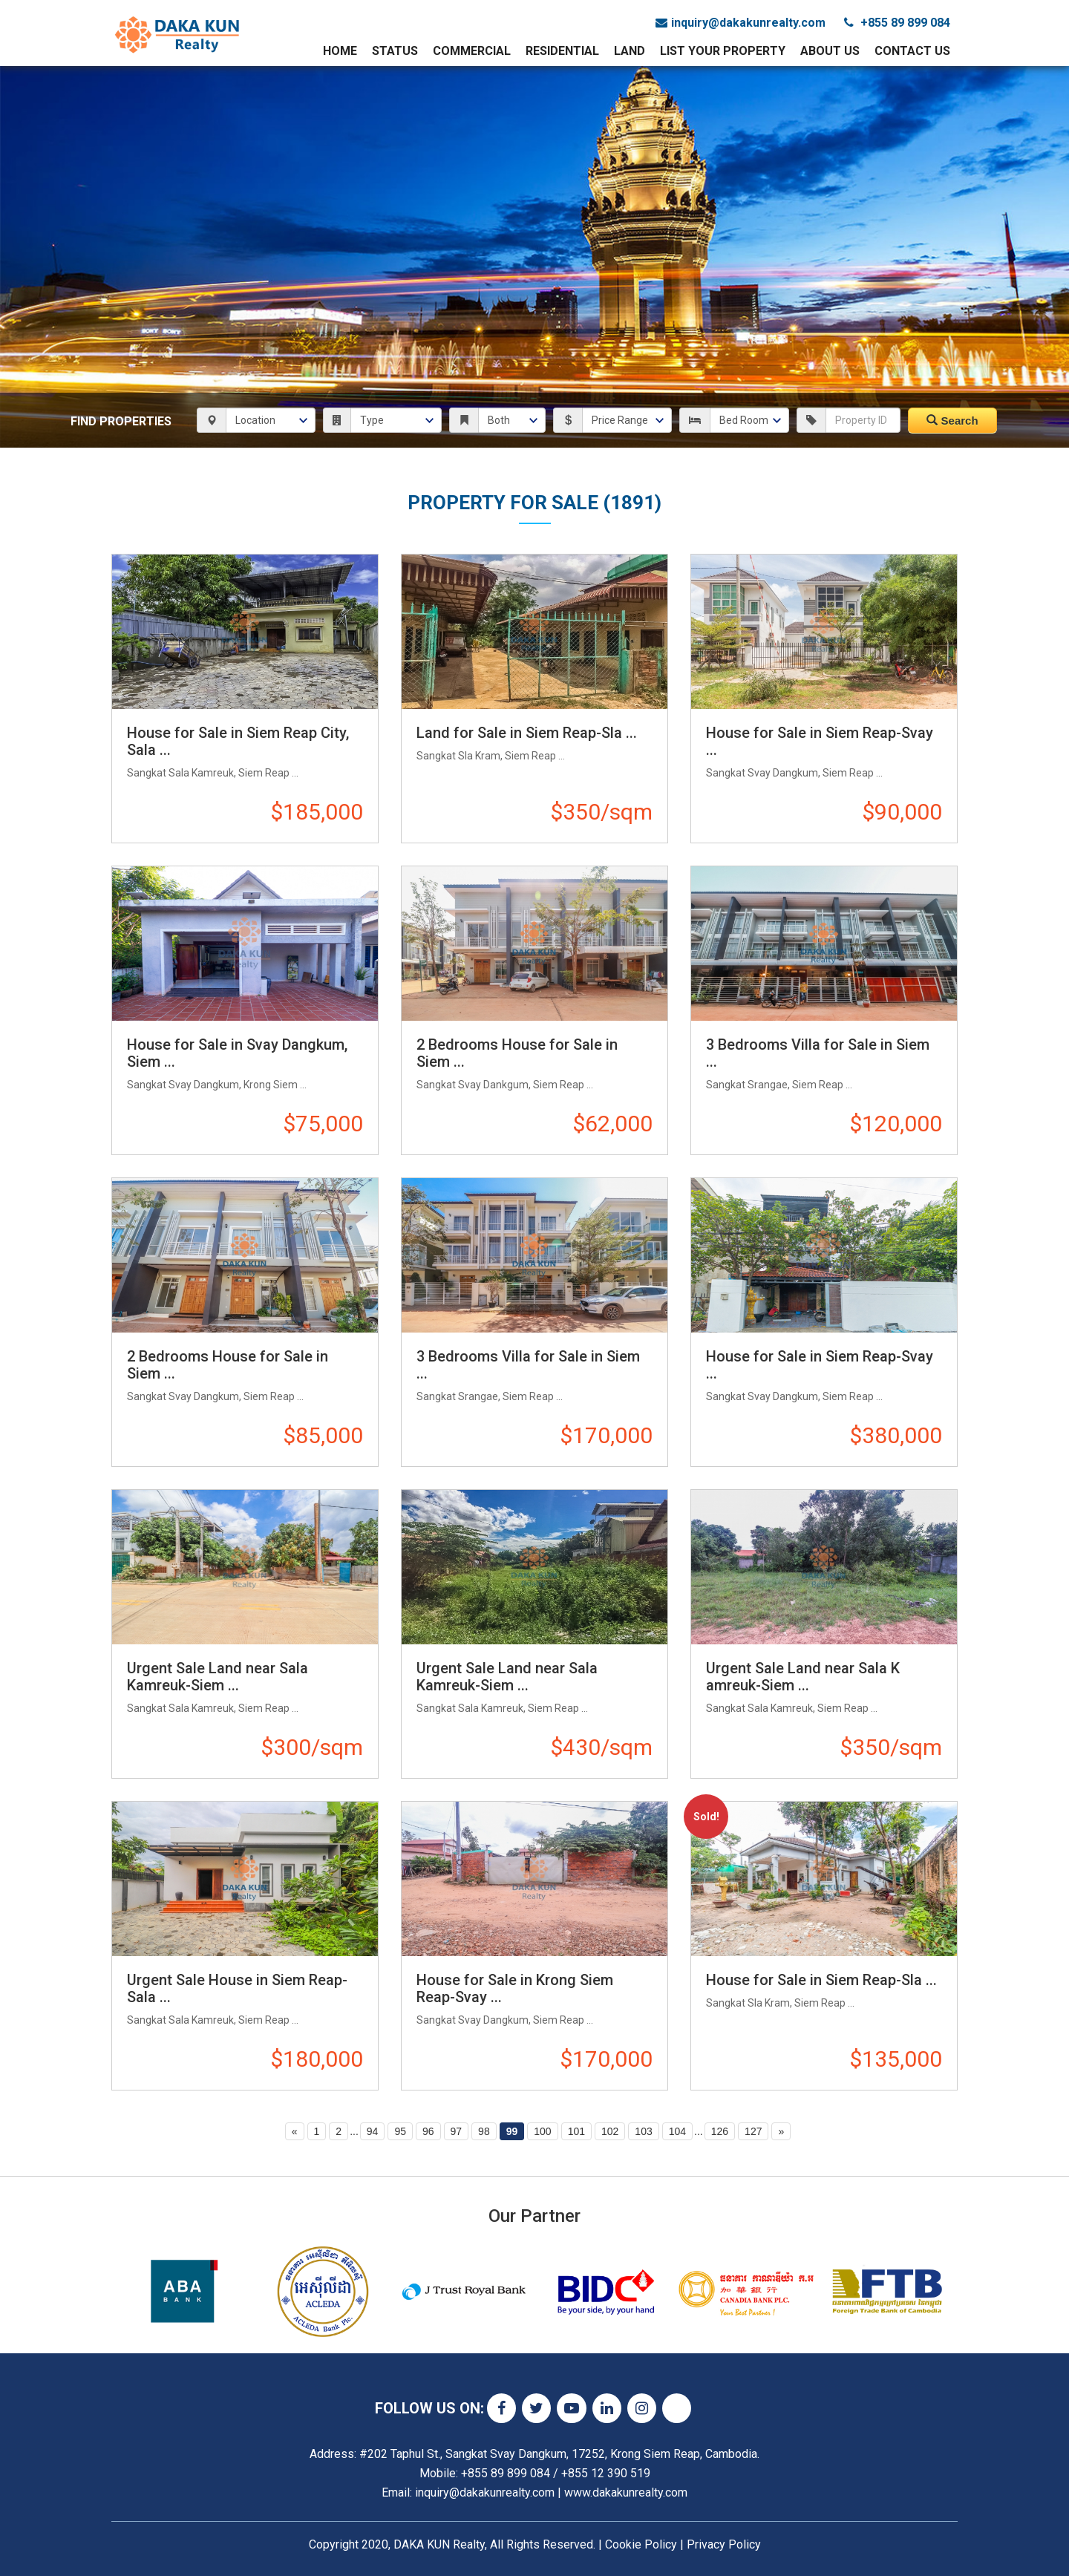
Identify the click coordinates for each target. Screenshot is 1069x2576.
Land (629, 51)
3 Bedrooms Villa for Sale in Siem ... (817, 1053)
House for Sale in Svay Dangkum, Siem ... (237, 1053)
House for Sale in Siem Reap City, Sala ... (238, 741)
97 (456, 2131)
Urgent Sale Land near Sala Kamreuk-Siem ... (217, 1676)
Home (340, 51)
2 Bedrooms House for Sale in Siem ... (517, 1053)
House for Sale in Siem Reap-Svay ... (819, 741)
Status (395, 51)
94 (373, 2131)
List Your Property (722, 51)
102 (609, 2131)
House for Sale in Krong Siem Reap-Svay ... (514, 1988)
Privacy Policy (724, 2544)
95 (400, 2131)
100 (542, 2131)
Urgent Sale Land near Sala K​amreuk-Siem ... (803, 1676)
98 (484, 2131)
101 (576, 2131)
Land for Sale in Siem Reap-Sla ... (526, 733)
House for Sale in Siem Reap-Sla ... (821, 1980)
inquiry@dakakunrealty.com (741, 23)
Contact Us (912, 51)
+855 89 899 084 (897, 23)
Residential (562, 51)
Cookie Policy (641, 2544)
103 (643, 2131)
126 (719, 2131)
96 (428, 2131)
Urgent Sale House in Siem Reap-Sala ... (237, 1988)
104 (677, 2131)
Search (952, 420)
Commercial (472, 51)
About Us (830, 51)
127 (753, 2131)
